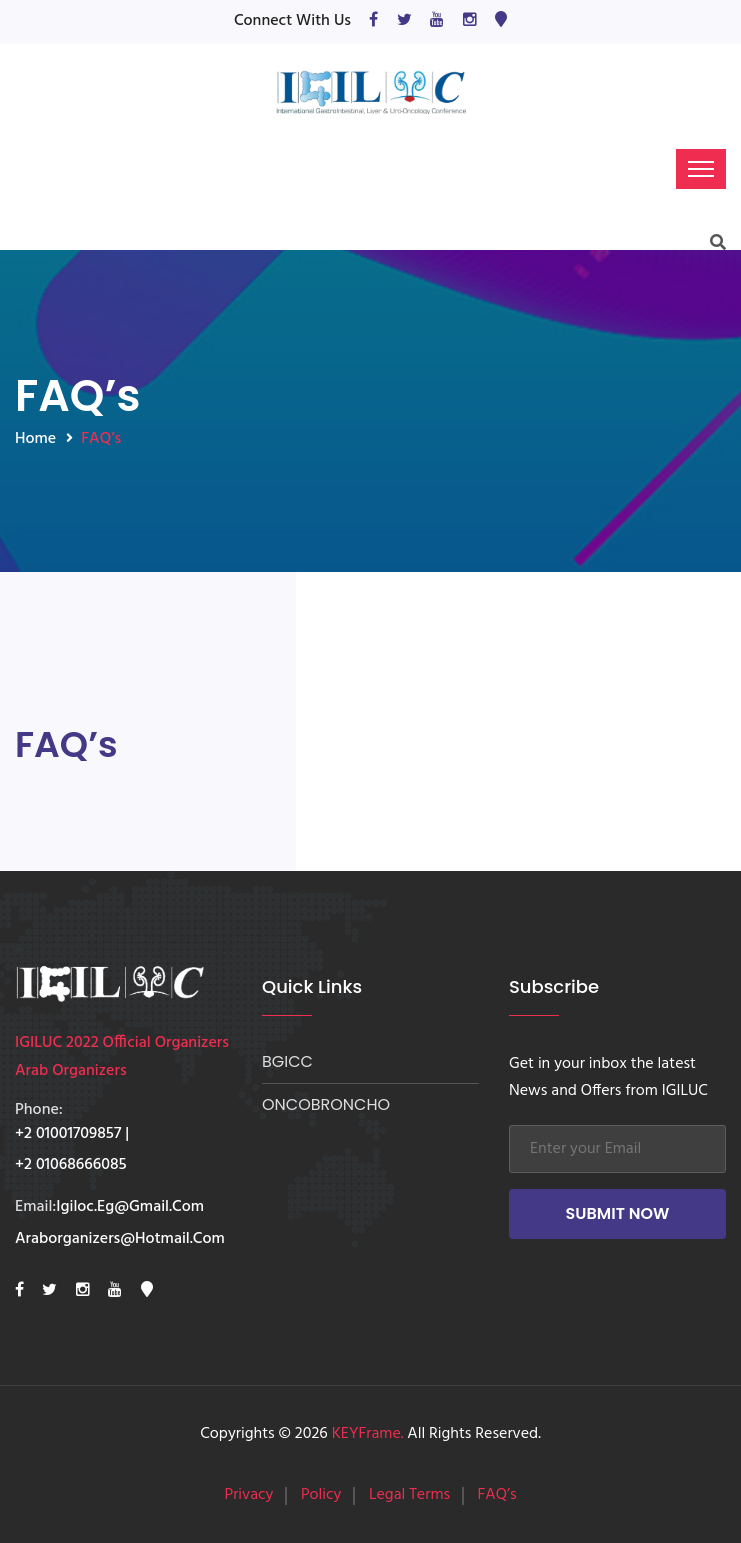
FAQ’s (497, 1495)
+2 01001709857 (68, 1135)
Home (35, 439)
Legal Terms (409, 1495)
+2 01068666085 (71, 1166)
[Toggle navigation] (701, 169)
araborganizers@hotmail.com (120, 1240)
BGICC (287, 1061)
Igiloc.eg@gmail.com (130, 1208)
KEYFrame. (368, 1434)
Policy (321, 1495)
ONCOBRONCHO (326, 1104)
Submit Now (618, 1213)
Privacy (248, 1495)
